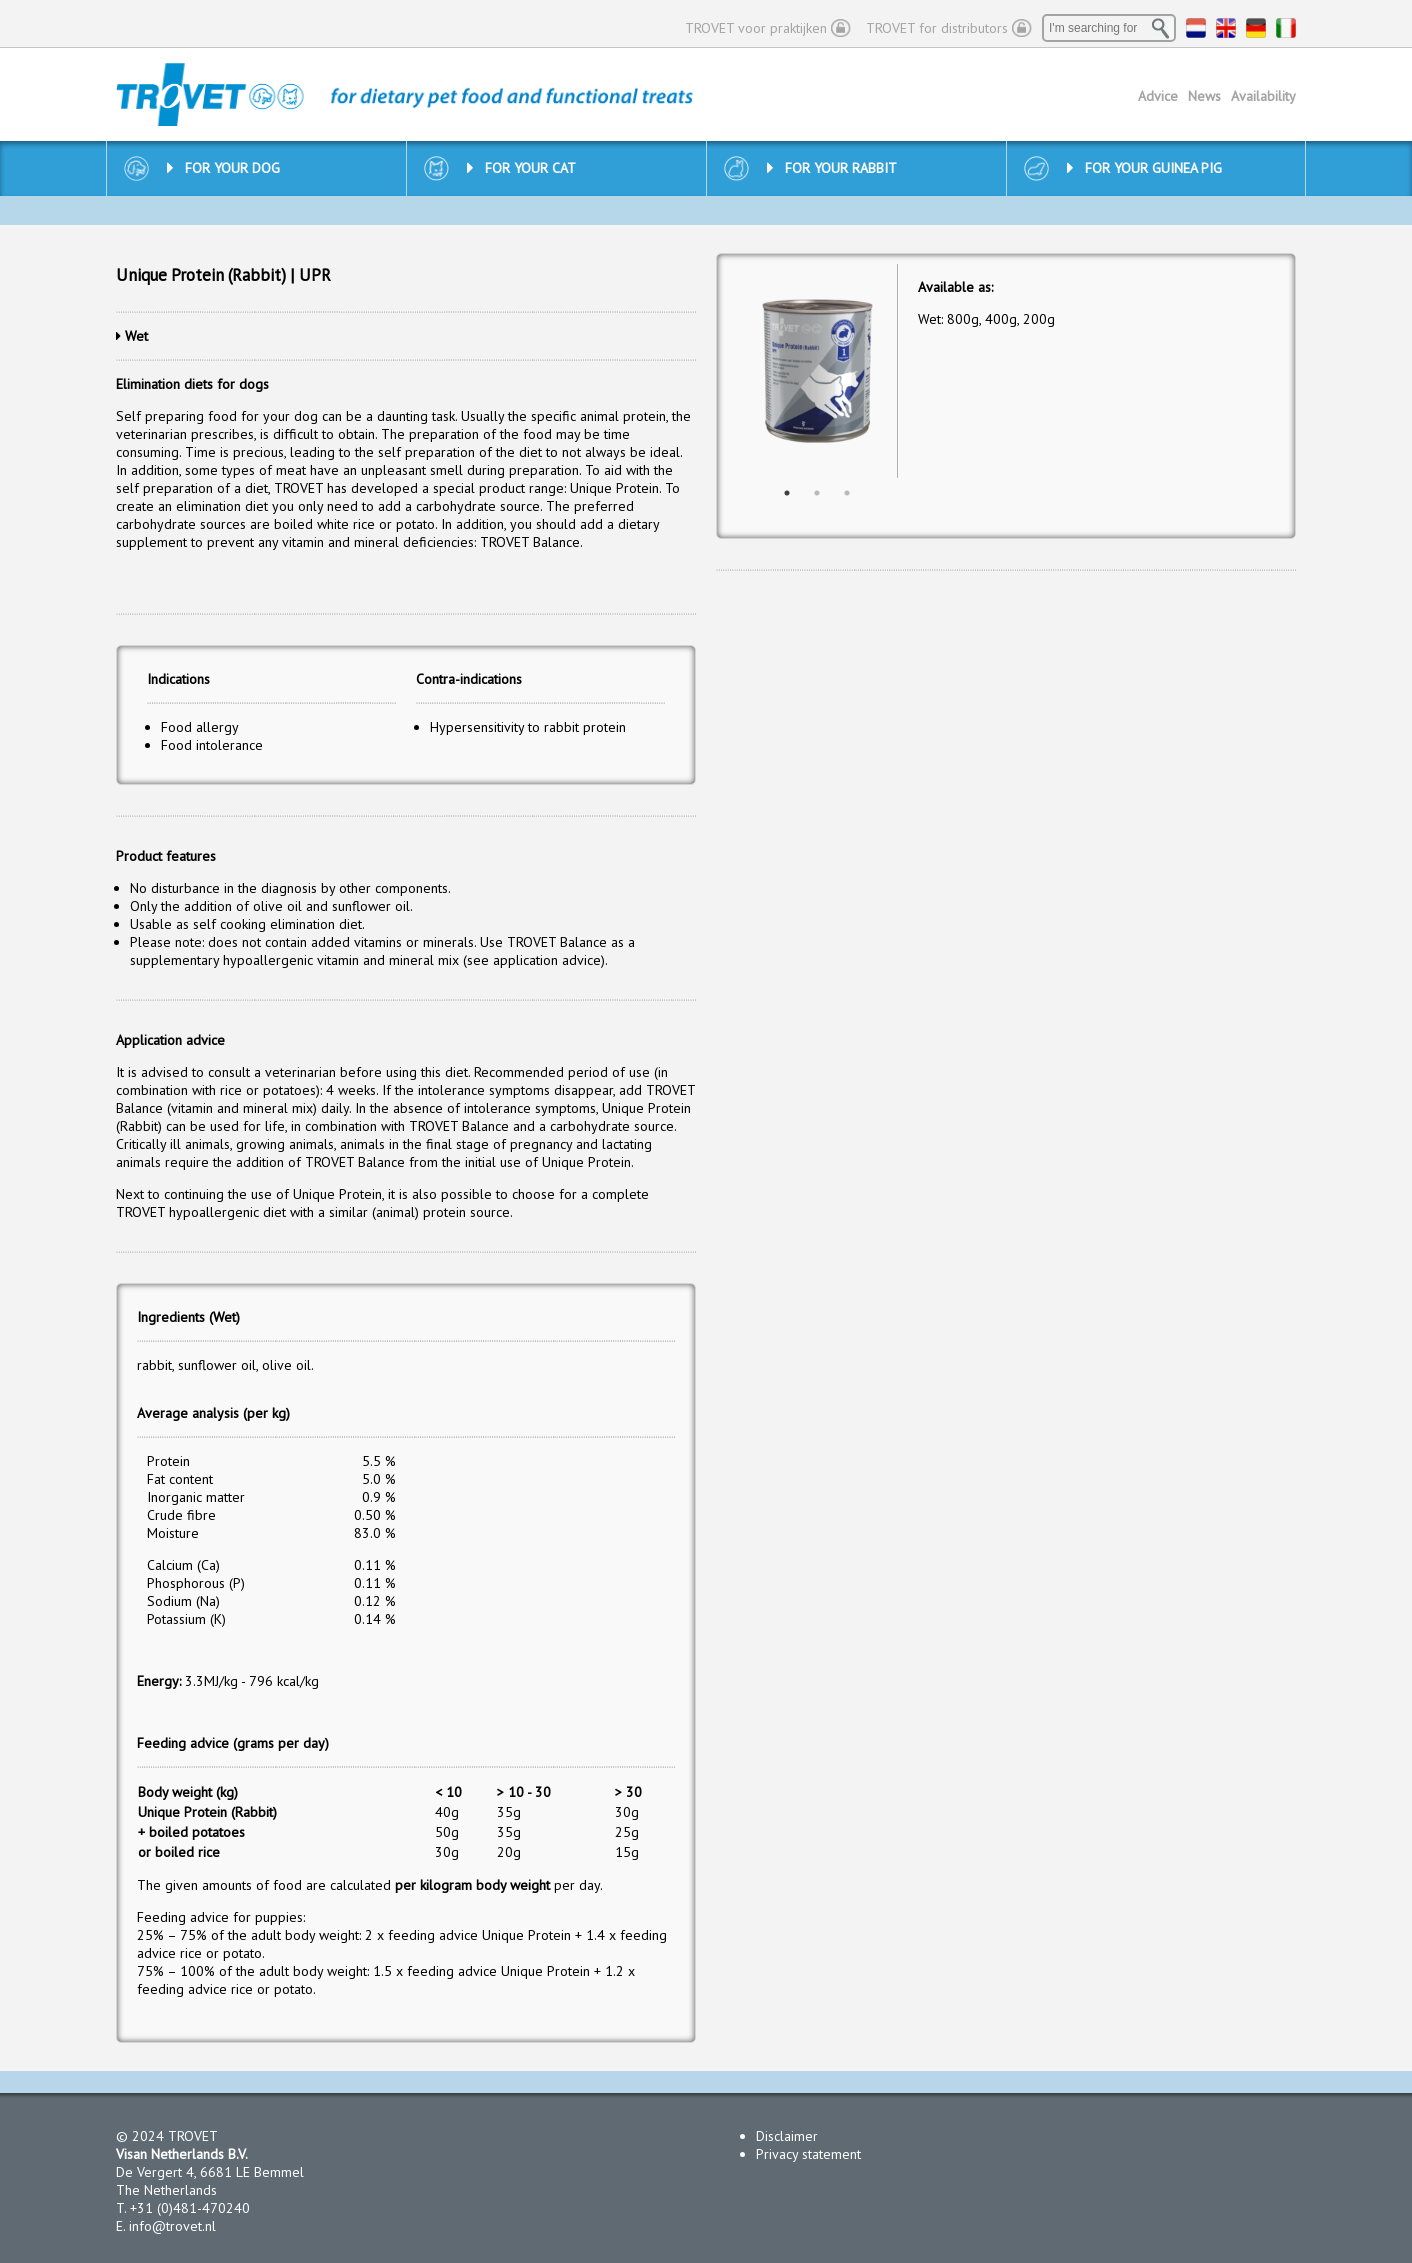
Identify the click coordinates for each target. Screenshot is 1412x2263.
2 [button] (817, 493)
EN (1226, 28)
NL (1196, 28)
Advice (1158, 96)
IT (1286, 28)
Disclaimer (787, 2136)
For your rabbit (832, 168)
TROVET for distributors (937, 28)
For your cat (521, 168)
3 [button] (847, 493)
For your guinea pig (1144, 168)
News (1204, 96)
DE (1256, 28)
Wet (136, 336)
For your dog (223, 168)
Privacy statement (808, 2154)
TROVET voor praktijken (756, 28)
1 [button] (787, 493)
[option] (817, 371)
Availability (1263, 96)
